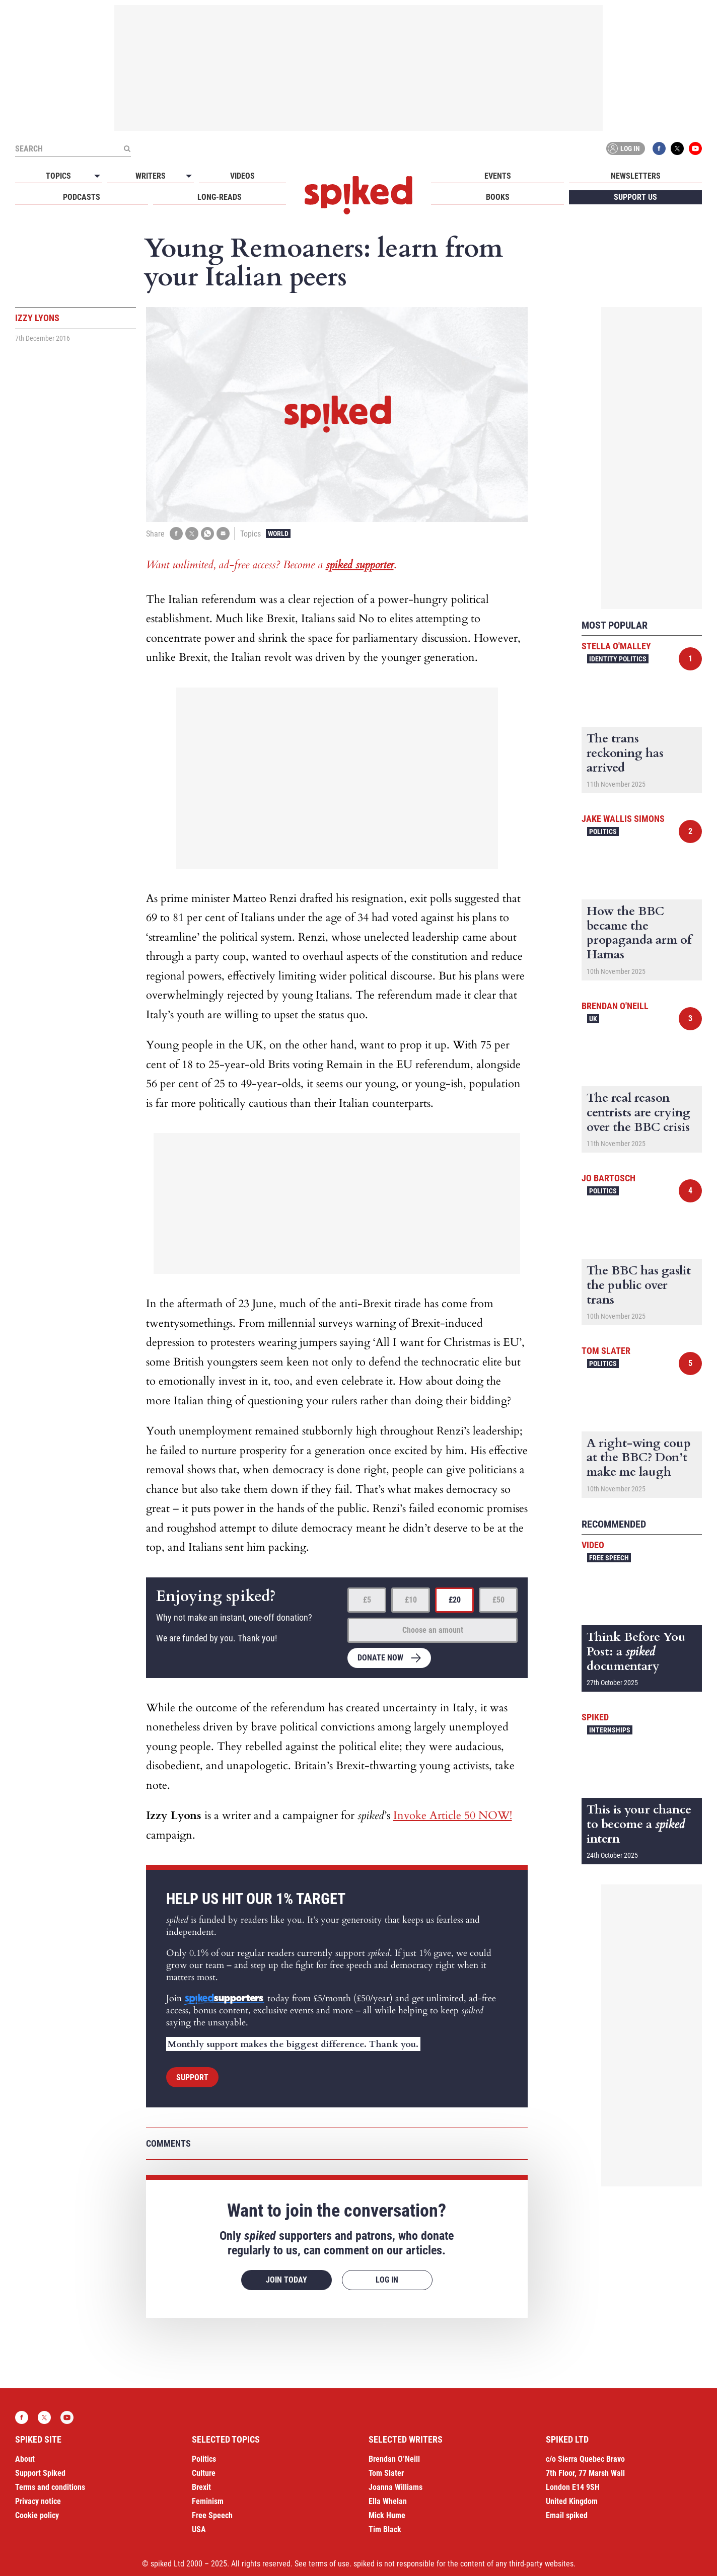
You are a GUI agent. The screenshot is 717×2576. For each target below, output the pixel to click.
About (25, 2459)
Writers (150, 176)
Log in (624, 148)
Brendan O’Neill (394, 2459)
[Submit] (126, 148)
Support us (635, 197)
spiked (595, 1717)
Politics (603, 831)
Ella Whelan (388, 2501)
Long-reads (219, 197)
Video (593, 1545)
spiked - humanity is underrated (358, 195)
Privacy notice (38, 2501)
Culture (204, 2473)
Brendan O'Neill (615, 1006)
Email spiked (567, 2515)
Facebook (659, 148)
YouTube (695, 148)
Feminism (208, 2501)
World (278, 533)
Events (497, 176)
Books (498, 197)
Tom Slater (606, 1350)
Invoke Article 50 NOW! (452, 1815)
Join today (286, 2280)
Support (192, 2077)
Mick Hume (387, 2515)
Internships (609, 1730)
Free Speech (609, 1558)
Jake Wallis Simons (623, 818)
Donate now (380, 1657)
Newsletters (636, 176)
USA (199, 2529)
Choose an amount (432, 1630)
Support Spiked (40, 2473)
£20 (455, 1600)
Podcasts (81, 197)
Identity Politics (618, 659)
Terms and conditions (50, 2487)
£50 (498, 1600)
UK (593, 1019)
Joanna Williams (395, 2487)
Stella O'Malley (616, 646)
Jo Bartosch (608, 1178)
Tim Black (385, 2529)
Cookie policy (37, 2515)
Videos (242, 176)
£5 (367, 1600)
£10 (411, 1600)
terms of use (329, 2563)
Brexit (201, 2487)
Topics (58, 176)
